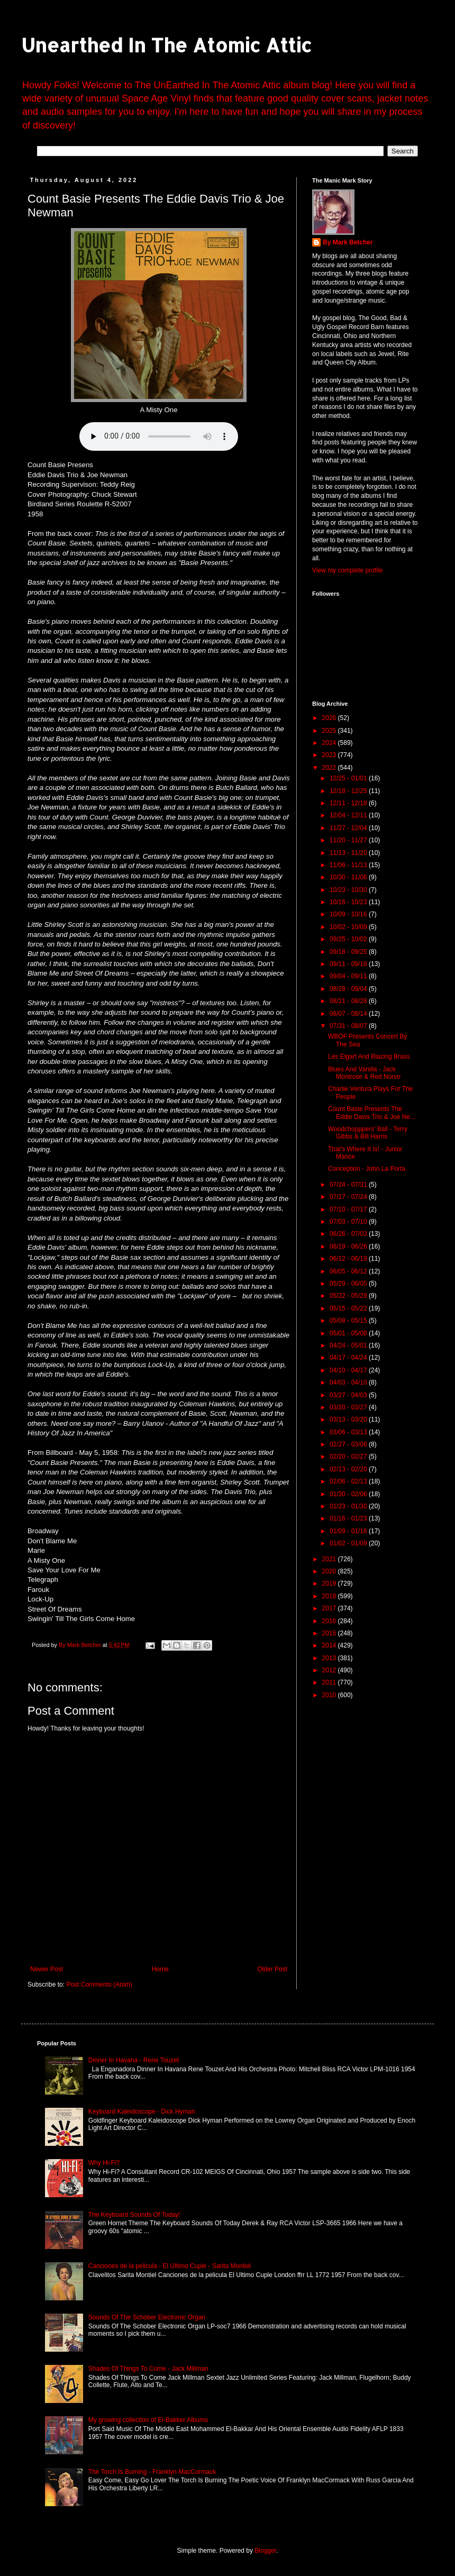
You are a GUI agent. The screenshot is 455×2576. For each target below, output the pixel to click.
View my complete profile (347, 570)
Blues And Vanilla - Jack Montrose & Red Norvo (364, 1073)
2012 (330, 1670)
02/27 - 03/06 (349, 1444)
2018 (330, 1596)
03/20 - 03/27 (349, 1407)
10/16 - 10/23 (349, 902)
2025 (330, 730)
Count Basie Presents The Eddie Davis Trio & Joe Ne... (371, 1112)
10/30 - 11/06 (349, 877)
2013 (330, 1658)
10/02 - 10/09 (349, 927)
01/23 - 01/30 (349, 1506)
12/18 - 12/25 (349, 791)
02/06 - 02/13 (349, 1481)
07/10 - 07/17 (349, 1209)
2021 (330, 1559)
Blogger (265, 2550)
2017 (330, 1608)
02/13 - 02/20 (349, 1469)
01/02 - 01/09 (349, 1543)
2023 (330, 755)
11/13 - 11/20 (349, 853)
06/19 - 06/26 (349, 1246)
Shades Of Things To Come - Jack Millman (148, 2368)
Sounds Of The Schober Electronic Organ (146, 2317)
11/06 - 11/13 (349, 865)
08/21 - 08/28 (349, 1001)
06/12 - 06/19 (349, 1258)
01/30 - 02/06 (349, 1494)
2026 (330, 718)
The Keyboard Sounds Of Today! (134, 2214)
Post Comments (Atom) (99, 1984)
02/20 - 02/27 (349, 1456)
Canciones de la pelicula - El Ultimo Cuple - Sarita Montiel (169, 2266)
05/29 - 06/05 (349, 1283)
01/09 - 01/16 (349, 1531)
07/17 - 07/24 (349, 1196)
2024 (330, 743)
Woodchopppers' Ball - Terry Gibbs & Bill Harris (367, 1132)
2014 (330, 1645)
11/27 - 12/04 (349, 828)
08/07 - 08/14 (349, 1013)
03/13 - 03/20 (349, 1419)
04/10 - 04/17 (349, 1370)
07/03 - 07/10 (349, 1221)
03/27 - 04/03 (349, 1395)
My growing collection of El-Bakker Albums (148, 2420)
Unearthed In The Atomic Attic (166, 45)
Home (160, 1969)
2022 (330, 767)
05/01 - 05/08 (349, 1333)
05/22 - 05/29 (349, 1295)
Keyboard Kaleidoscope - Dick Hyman (141, 2111)
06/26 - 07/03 (349, 1233)
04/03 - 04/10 (349, 1382)
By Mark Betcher (348, 242)
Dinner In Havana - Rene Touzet (133, 2060)
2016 (330, 1621)
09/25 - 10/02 (349, 939)
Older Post (272, 1969)
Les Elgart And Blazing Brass (369, 1056)
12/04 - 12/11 (349, 815)
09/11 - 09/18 (349, 964)
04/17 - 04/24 (349, 1357)
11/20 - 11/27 (349, 840)
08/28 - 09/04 (349, 989)
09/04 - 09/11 (349, 976)
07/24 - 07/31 (349, 1184)
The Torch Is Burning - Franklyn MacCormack (152, 2471)
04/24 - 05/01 (349, 1345)
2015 (330, 1633)
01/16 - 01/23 (349, 1518)
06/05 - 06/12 (349, 1271)
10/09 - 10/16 (349, 914)
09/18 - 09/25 (349, 951)
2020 (330, 1571)
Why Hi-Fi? (104, 2163)
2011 (330, 1682)
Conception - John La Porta (366, 1168)
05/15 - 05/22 (349, 1308)
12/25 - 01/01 (349, 778)
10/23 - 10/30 (349, 890)
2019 (330, 1583)
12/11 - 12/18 (349, 803)
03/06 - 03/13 (349, 1432)
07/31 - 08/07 (349, 1026)
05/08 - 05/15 (349, 1320)
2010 (330, 1695)
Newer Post (46, 1969)
